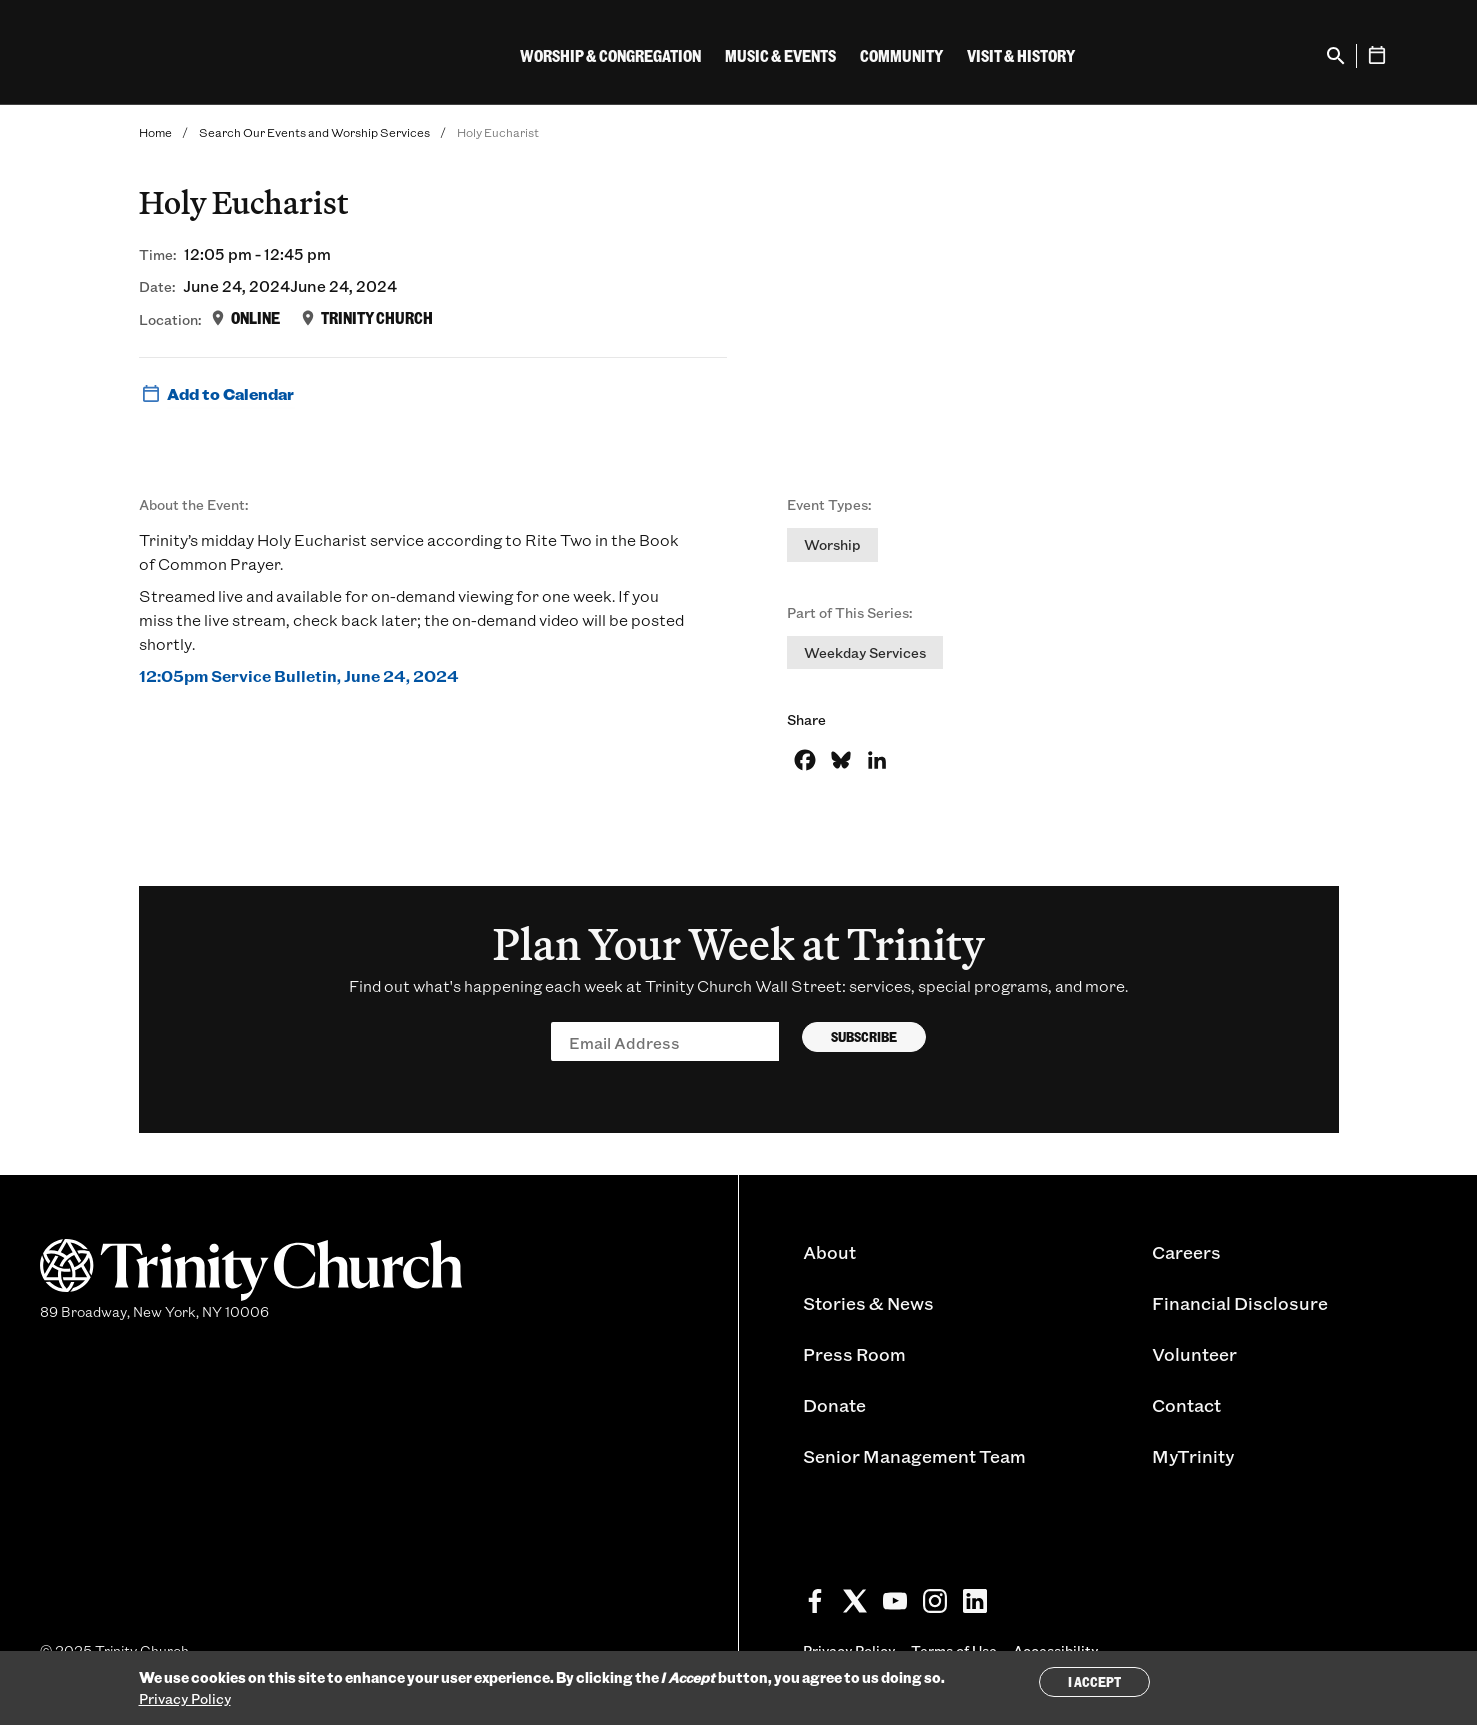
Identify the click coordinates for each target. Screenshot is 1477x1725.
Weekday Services (865, 652)
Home (155, 132)
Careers (1186, 1252)
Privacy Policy (185, 1698)
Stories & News (868, 1303)
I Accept (1094, 1681)
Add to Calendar (216, 394)
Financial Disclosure (1240, 1303)
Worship (832, 544)
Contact (1186, 1405)
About (829, 1252)
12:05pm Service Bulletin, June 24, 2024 (299, 675)
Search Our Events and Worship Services (314, 132)
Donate (834, 1405)
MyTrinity (1193, 1456)
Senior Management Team (914, 1456)
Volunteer (1194, 1354)
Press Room (854, 1354)
